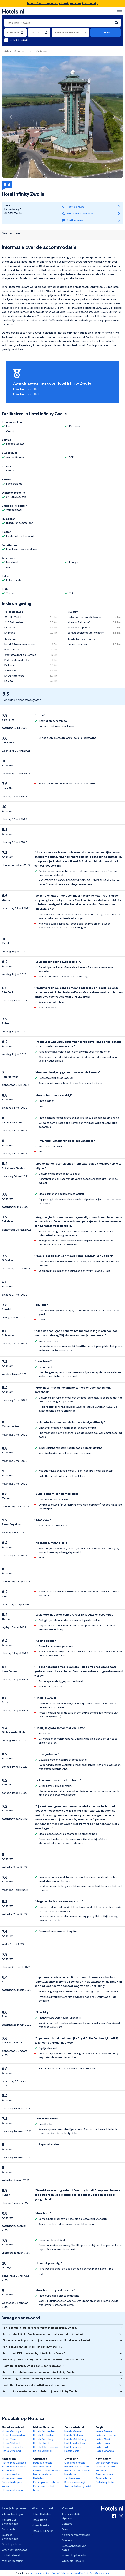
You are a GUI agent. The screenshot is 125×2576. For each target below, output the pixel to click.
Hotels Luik (102, 2447)
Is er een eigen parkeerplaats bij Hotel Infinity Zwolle (35, 2378)
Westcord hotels (106, 2466)
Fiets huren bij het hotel (43, 2488)
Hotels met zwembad (14, 2466)
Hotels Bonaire (40, 2525)
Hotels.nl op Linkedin (74, 2555)
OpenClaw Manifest (99, 2573)
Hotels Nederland (42, 2514)
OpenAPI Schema (60, 2573)
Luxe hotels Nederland (46, 2470)
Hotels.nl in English (42, 2531)
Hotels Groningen (12, 2431)
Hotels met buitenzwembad (11, 2472)
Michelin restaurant (13, 2561)
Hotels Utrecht (42, 2443)
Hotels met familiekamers (72, 2476)
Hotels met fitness (13, 2478)
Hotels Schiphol (42, 2451)
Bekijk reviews (72, 220)
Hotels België (39, 2519)
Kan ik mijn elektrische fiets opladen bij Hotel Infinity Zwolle (39, 2391)
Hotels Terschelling (13, 2447)
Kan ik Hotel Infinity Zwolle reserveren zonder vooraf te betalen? (42, 2334)
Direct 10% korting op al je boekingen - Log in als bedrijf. (62, 3)
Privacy (66, 2529)
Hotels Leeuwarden (13, 2435)
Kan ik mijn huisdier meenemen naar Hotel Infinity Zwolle (38, 2372)
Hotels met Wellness (14, 2462)
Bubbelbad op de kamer (12, 2484)
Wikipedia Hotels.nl (73, 2561)
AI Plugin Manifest (79, 2573)
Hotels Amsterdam (44, 2431)
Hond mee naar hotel (76, 2466)
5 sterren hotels (42, 2466)
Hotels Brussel (104, 2431)
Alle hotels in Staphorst (78, 213)
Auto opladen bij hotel (77, 2486)
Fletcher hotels (104, 2474)
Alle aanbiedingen (12, 2514)
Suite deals (8, 2529)
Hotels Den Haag (43, 2439)
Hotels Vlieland (11, 2443)
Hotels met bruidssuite (77, 2470)
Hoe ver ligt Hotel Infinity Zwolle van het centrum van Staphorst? (43, 2359)
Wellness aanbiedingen (10, 2536)
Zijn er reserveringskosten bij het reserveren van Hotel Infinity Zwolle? (46, 2340)
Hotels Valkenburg (75, 2443)
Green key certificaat (14, 2550)
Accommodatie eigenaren (71, 2516)
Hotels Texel (9, 2439)
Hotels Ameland (11, 2451)
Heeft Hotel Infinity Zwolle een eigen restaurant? (33, 2366)
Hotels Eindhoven (74, 2435)
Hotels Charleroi (105, 2451)
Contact (67, 2523)
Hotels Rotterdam (43, 2435)
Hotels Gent (103, 2439)
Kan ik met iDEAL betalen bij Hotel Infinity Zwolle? (33, 2353)
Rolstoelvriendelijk (74, 2482)
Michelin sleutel (11, 2555)
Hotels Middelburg (75, 2439)
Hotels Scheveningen (45, 2447)
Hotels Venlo (71, 2451)
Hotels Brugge (104, 2443)
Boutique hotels (42, 2462)
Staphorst (19, 51)
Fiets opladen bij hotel (46, 2482)
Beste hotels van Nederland (43, 2476)
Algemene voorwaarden (76, 2534)
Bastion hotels (104, 2478)
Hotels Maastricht (75, 2431)
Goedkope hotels (74, 2462)
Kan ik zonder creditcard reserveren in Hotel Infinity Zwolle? (39, 2327)
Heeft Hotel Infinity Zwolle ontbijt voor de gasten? (33, 2385)
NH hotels (101, 2470)
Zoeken (105, 32)
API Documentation (40, 2573)
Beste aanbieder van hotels (74, 2548)
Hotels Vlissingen (74, 2447)
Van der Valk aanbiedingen (10, 2521)
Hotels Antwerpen (106, 2435)
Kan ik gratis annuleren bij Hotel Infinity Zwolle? (32, 2346)
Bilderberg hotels (106, 2482)
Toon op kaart (73, 206)
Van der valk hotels (107, 2462)
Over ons (67, 2540)
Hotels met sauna (12, 2490)
